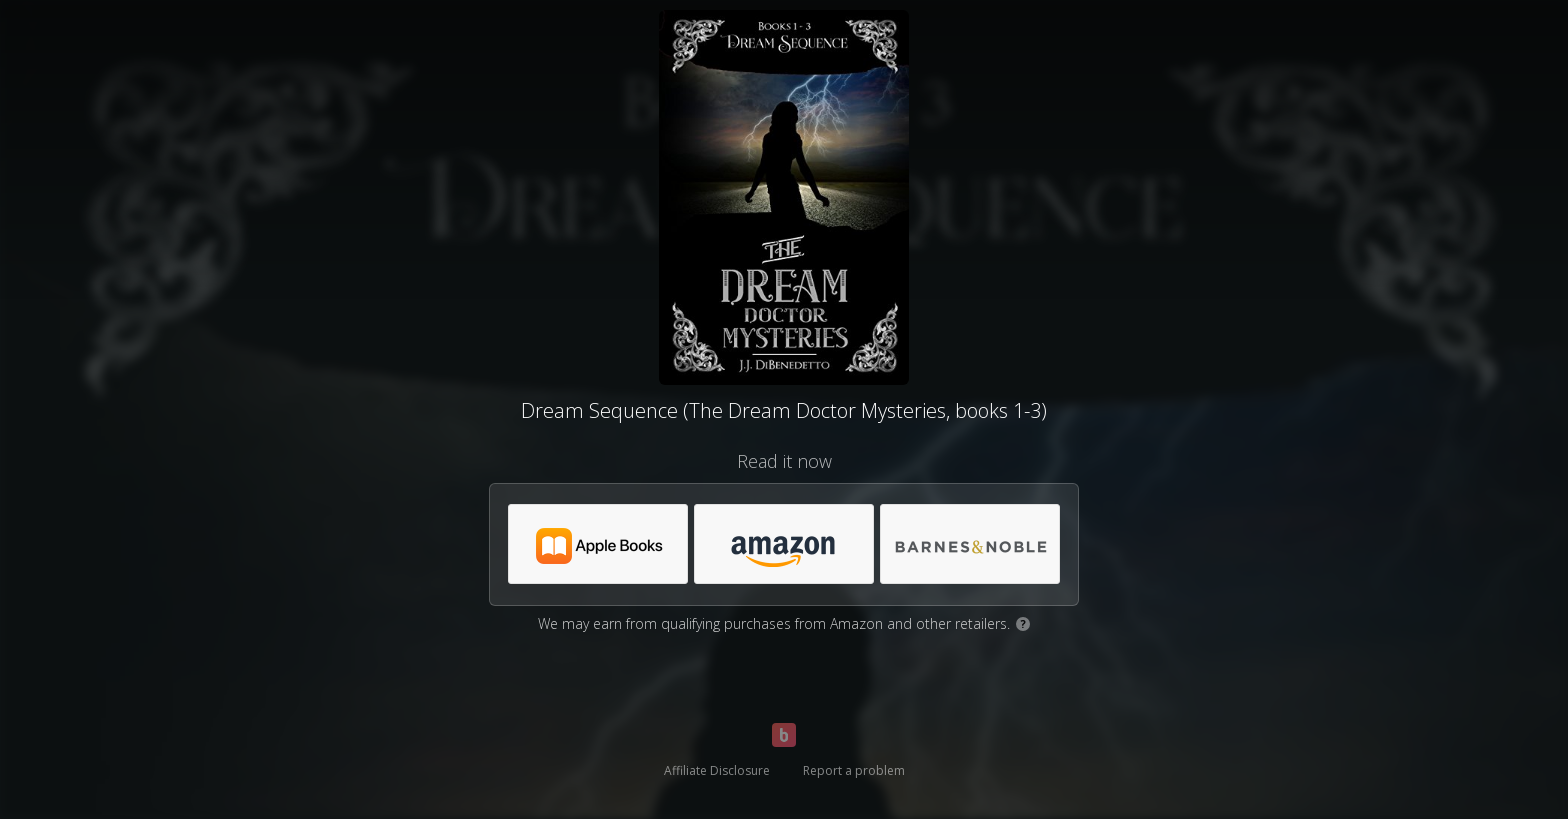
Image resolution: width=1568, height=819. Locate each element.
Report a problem (854, 770)
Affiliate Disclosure (717, 770)
